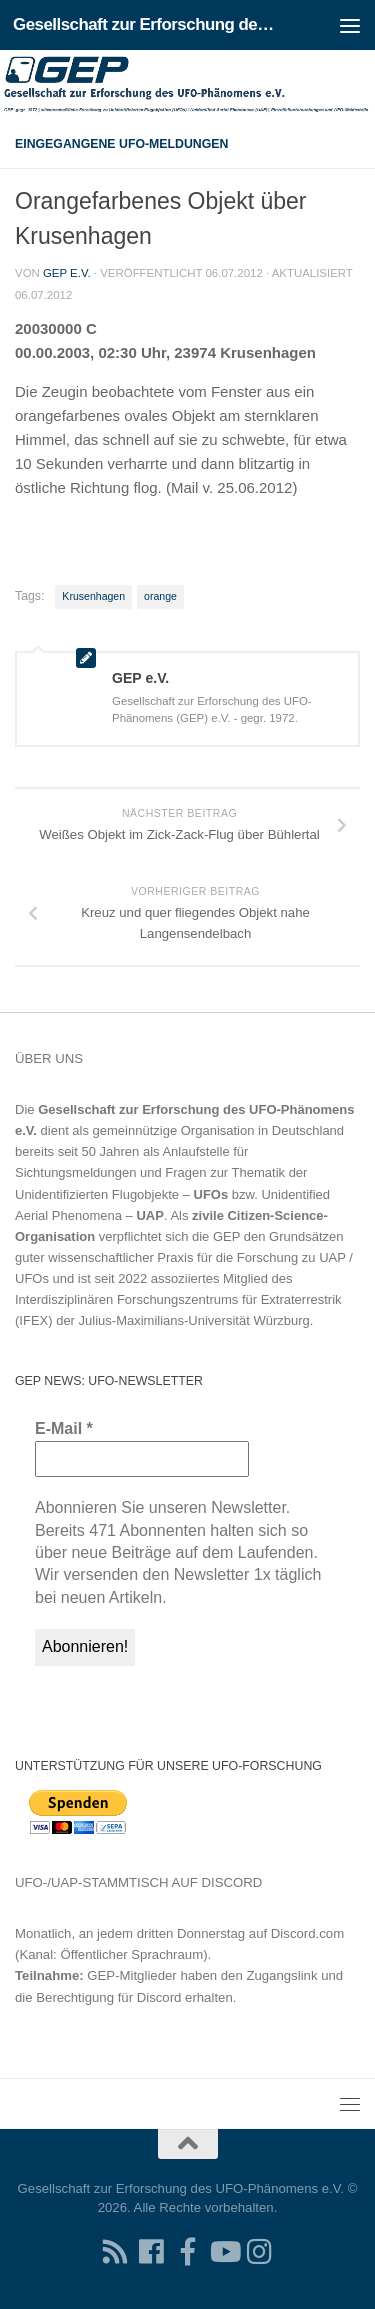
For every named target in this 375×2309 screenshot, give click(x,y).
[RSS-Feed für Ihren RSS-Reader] (116, 2252)
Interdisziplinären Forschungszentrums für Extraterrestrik (178, 1299)
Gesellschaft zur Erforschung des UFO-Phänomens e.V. (148, 24)
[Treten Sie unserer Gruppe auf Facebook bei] (188, 2252)
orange (160, 596)
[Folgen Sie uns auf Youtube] (224, 2252)
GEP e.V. (67, 273)
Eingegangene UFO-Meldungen (121, 144)
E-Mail (64, 1428)
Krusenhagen (93, 596)
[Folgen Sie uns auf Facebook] (152, 2252)
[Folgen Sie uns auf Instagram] (260, 2252)
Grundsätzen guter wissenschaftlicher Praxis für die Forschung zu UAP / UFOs (184, 1257)
